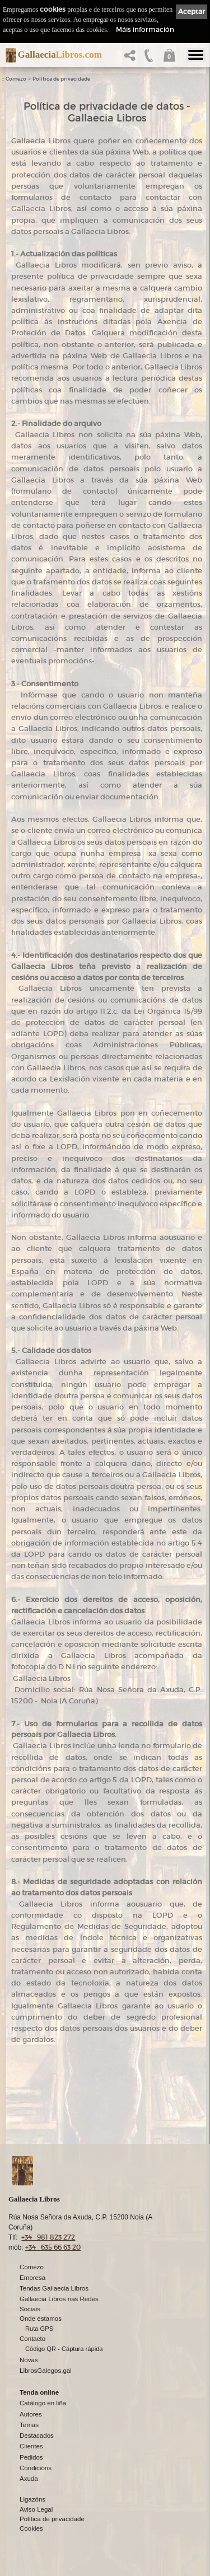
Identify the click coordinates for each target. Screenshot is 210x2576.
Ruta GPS (39, 2328)
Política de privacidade (61, 79)
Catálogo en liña (43, 2403)
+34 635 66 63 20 (53, 2247)
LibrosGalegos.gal (46, 2370)
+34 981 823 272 (48, 2237)
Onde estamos (41, 2318)
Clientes (31, 2446)
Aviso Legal (36, 2509)
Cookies (31, 2528)
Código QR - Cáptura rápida (64, 2348)
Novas (29, 2360)
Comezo (16, 79)
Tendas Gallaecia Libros (54, 2288)
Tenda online (39, 2392)
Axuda (29, 2478)
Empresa (32, 2277)
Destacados (37, 2435)
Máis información (145, 29)
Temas (29, 2425)
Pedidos (31, 2457)
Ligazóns (32, 2499)
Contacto (32, 2338)
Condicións (36, 2468)
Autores (31, 2414)
